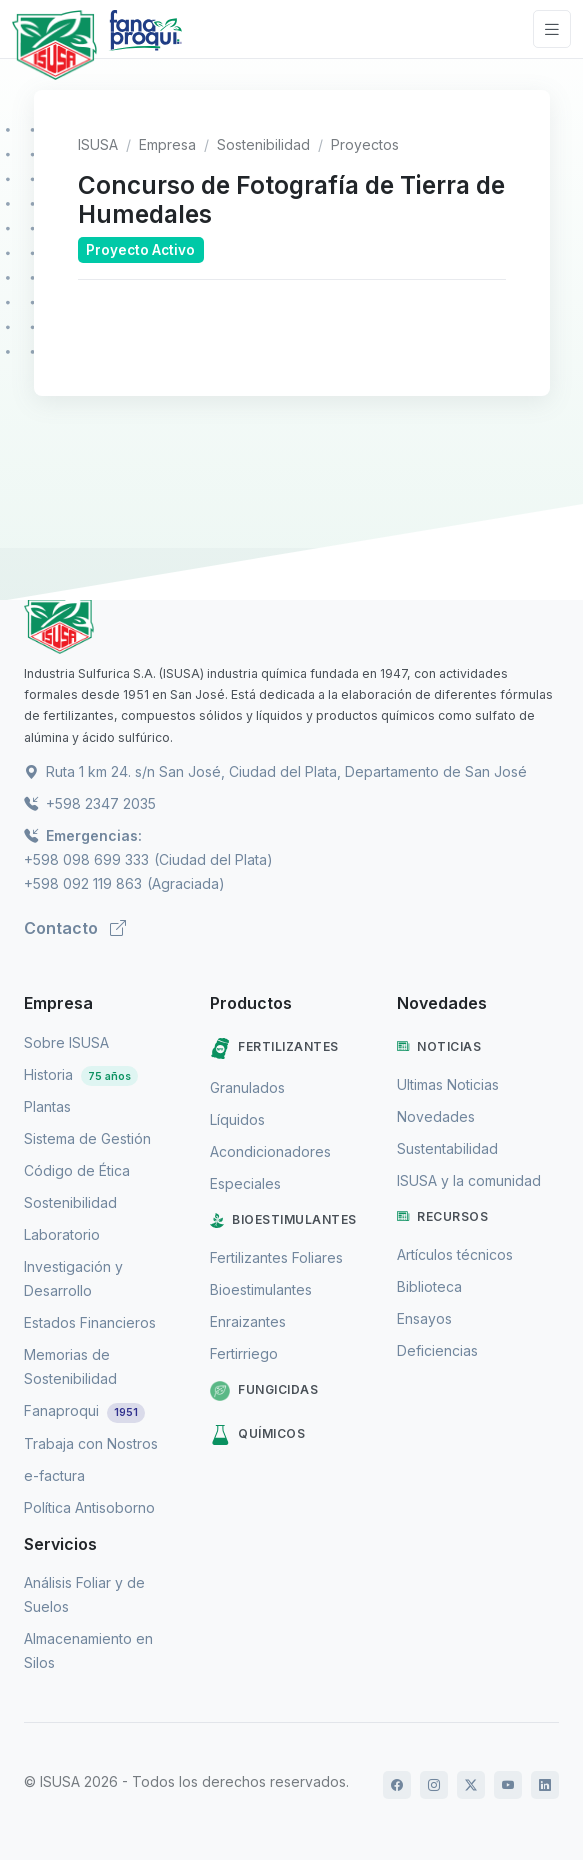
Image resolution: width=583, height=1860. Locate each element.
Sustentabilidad (447, 1148)
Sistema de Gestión (87, 1138)
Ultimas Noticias (448, 1084)
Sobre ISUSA (66, 1042)
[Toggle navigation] (552, 29)
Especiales (245, 1183)
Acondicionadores (270, 1151)
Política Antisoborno (89, 1507)
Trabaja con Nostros (91, 1443)
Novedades (436, 1116)
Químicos (257, 1435)
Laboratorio (62, 1234)
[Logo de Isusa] (54, 45)
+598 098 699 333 (86, 859)
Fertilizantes (274, 1048)
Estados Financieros (90, 1322)
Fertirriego (244, 1353)
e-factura (54, 1475)
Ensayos (424, 1318)
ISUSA (98, 144)
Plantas (47, 1106)
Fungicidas (264, 1391)
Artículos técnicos (455, 1254)
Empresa (167, 144)
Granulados (247, 1087)
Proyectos (365, 144)
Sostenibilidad (263, 144)
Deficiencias (437, 1350)
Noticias (439, 1047)
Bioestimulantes (283, 1220)
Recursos (443, 1217)
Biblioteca (429, 1286)
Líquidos (237, 1119)
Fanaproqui (84, 1410)
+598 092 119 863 (83, 883)
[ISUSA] (291, 625)
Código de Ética (77, 1170)
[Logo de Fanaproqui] (145, 45)
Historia (81, 1074)
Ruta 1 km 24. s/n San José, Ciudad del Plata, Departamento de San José (275, 771)
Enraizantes (248, 1321)
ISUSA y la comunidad (469, 1180)
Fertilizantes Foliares (276, 1257)
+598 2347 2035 (90, 803)
